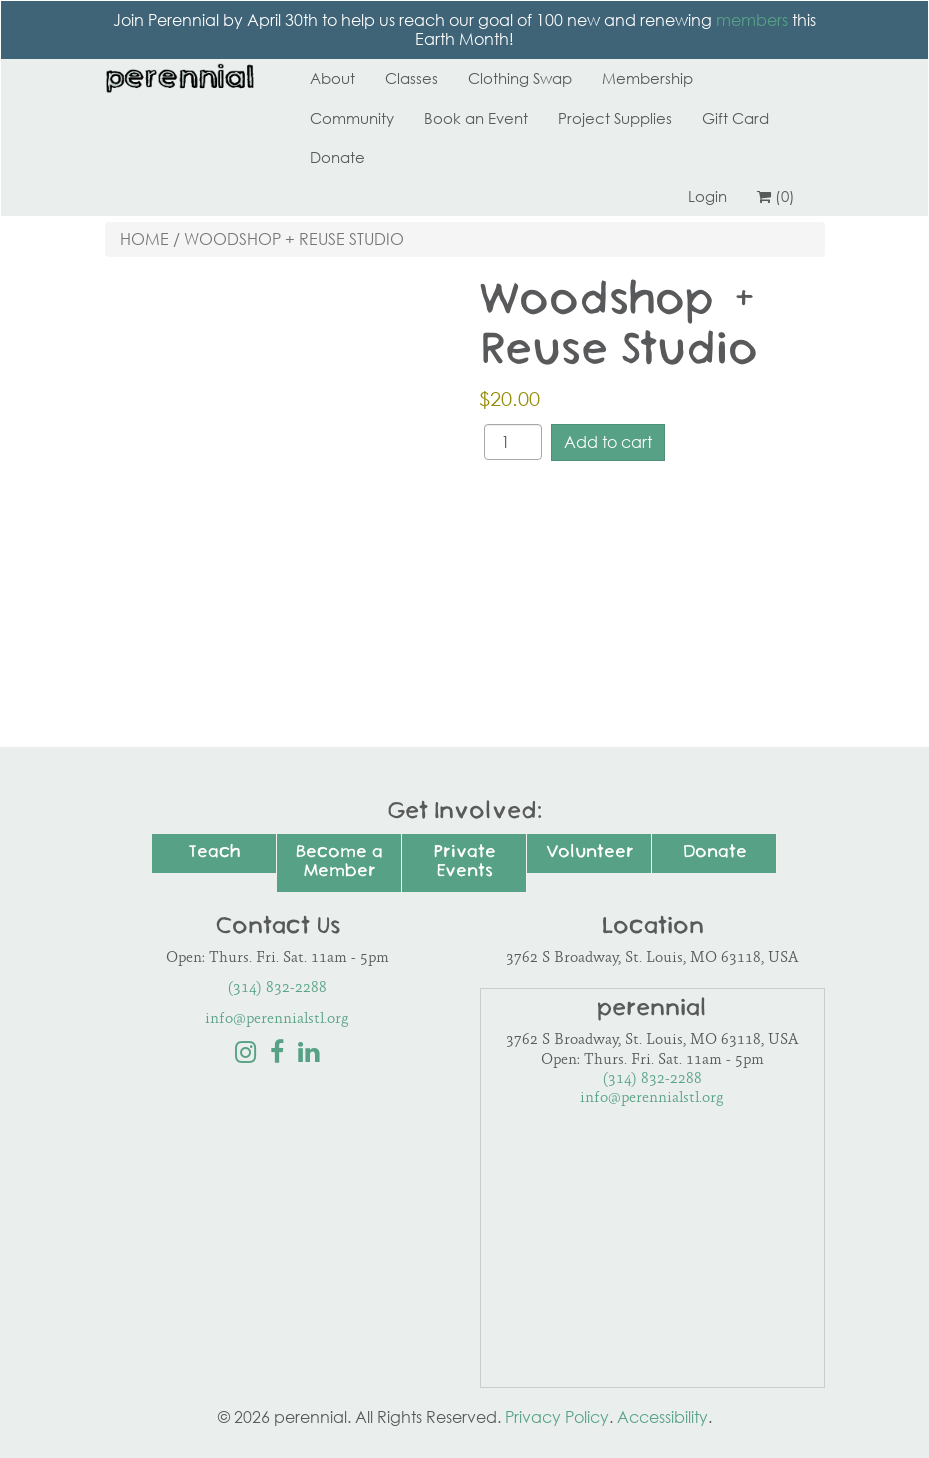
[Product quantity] (513, 442)
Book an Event (476, 118)
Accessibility (662, 1417)
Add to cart (608, 442)
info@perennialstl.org (277, 1019)
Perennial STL (180, 78)
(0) (776, 196)
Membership (647, 78)
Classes (411, 78)
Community (352, 118)
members (752, 20)
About (332, 78)
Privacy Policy (557, 1417)
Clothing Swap (520, 78)
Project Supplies (615, 118)
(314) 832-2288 (277, 988)
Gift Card (735, 118)
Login (707, 196)
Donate (337, 157)
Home (144, 239)
